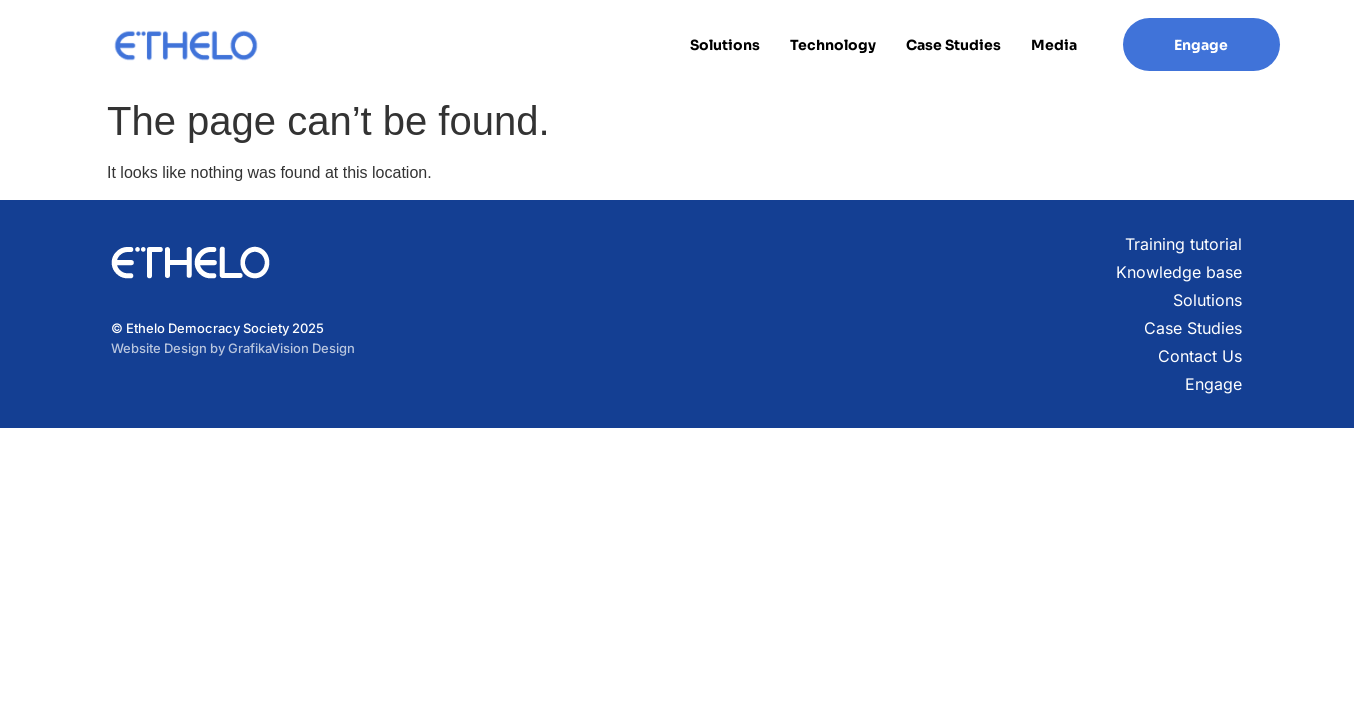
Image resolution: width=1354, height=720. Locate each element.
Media (1054, 45)
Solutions (725, 45)
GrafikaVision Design (291, 348)
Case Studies (953, 45)
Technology (833, 45)
